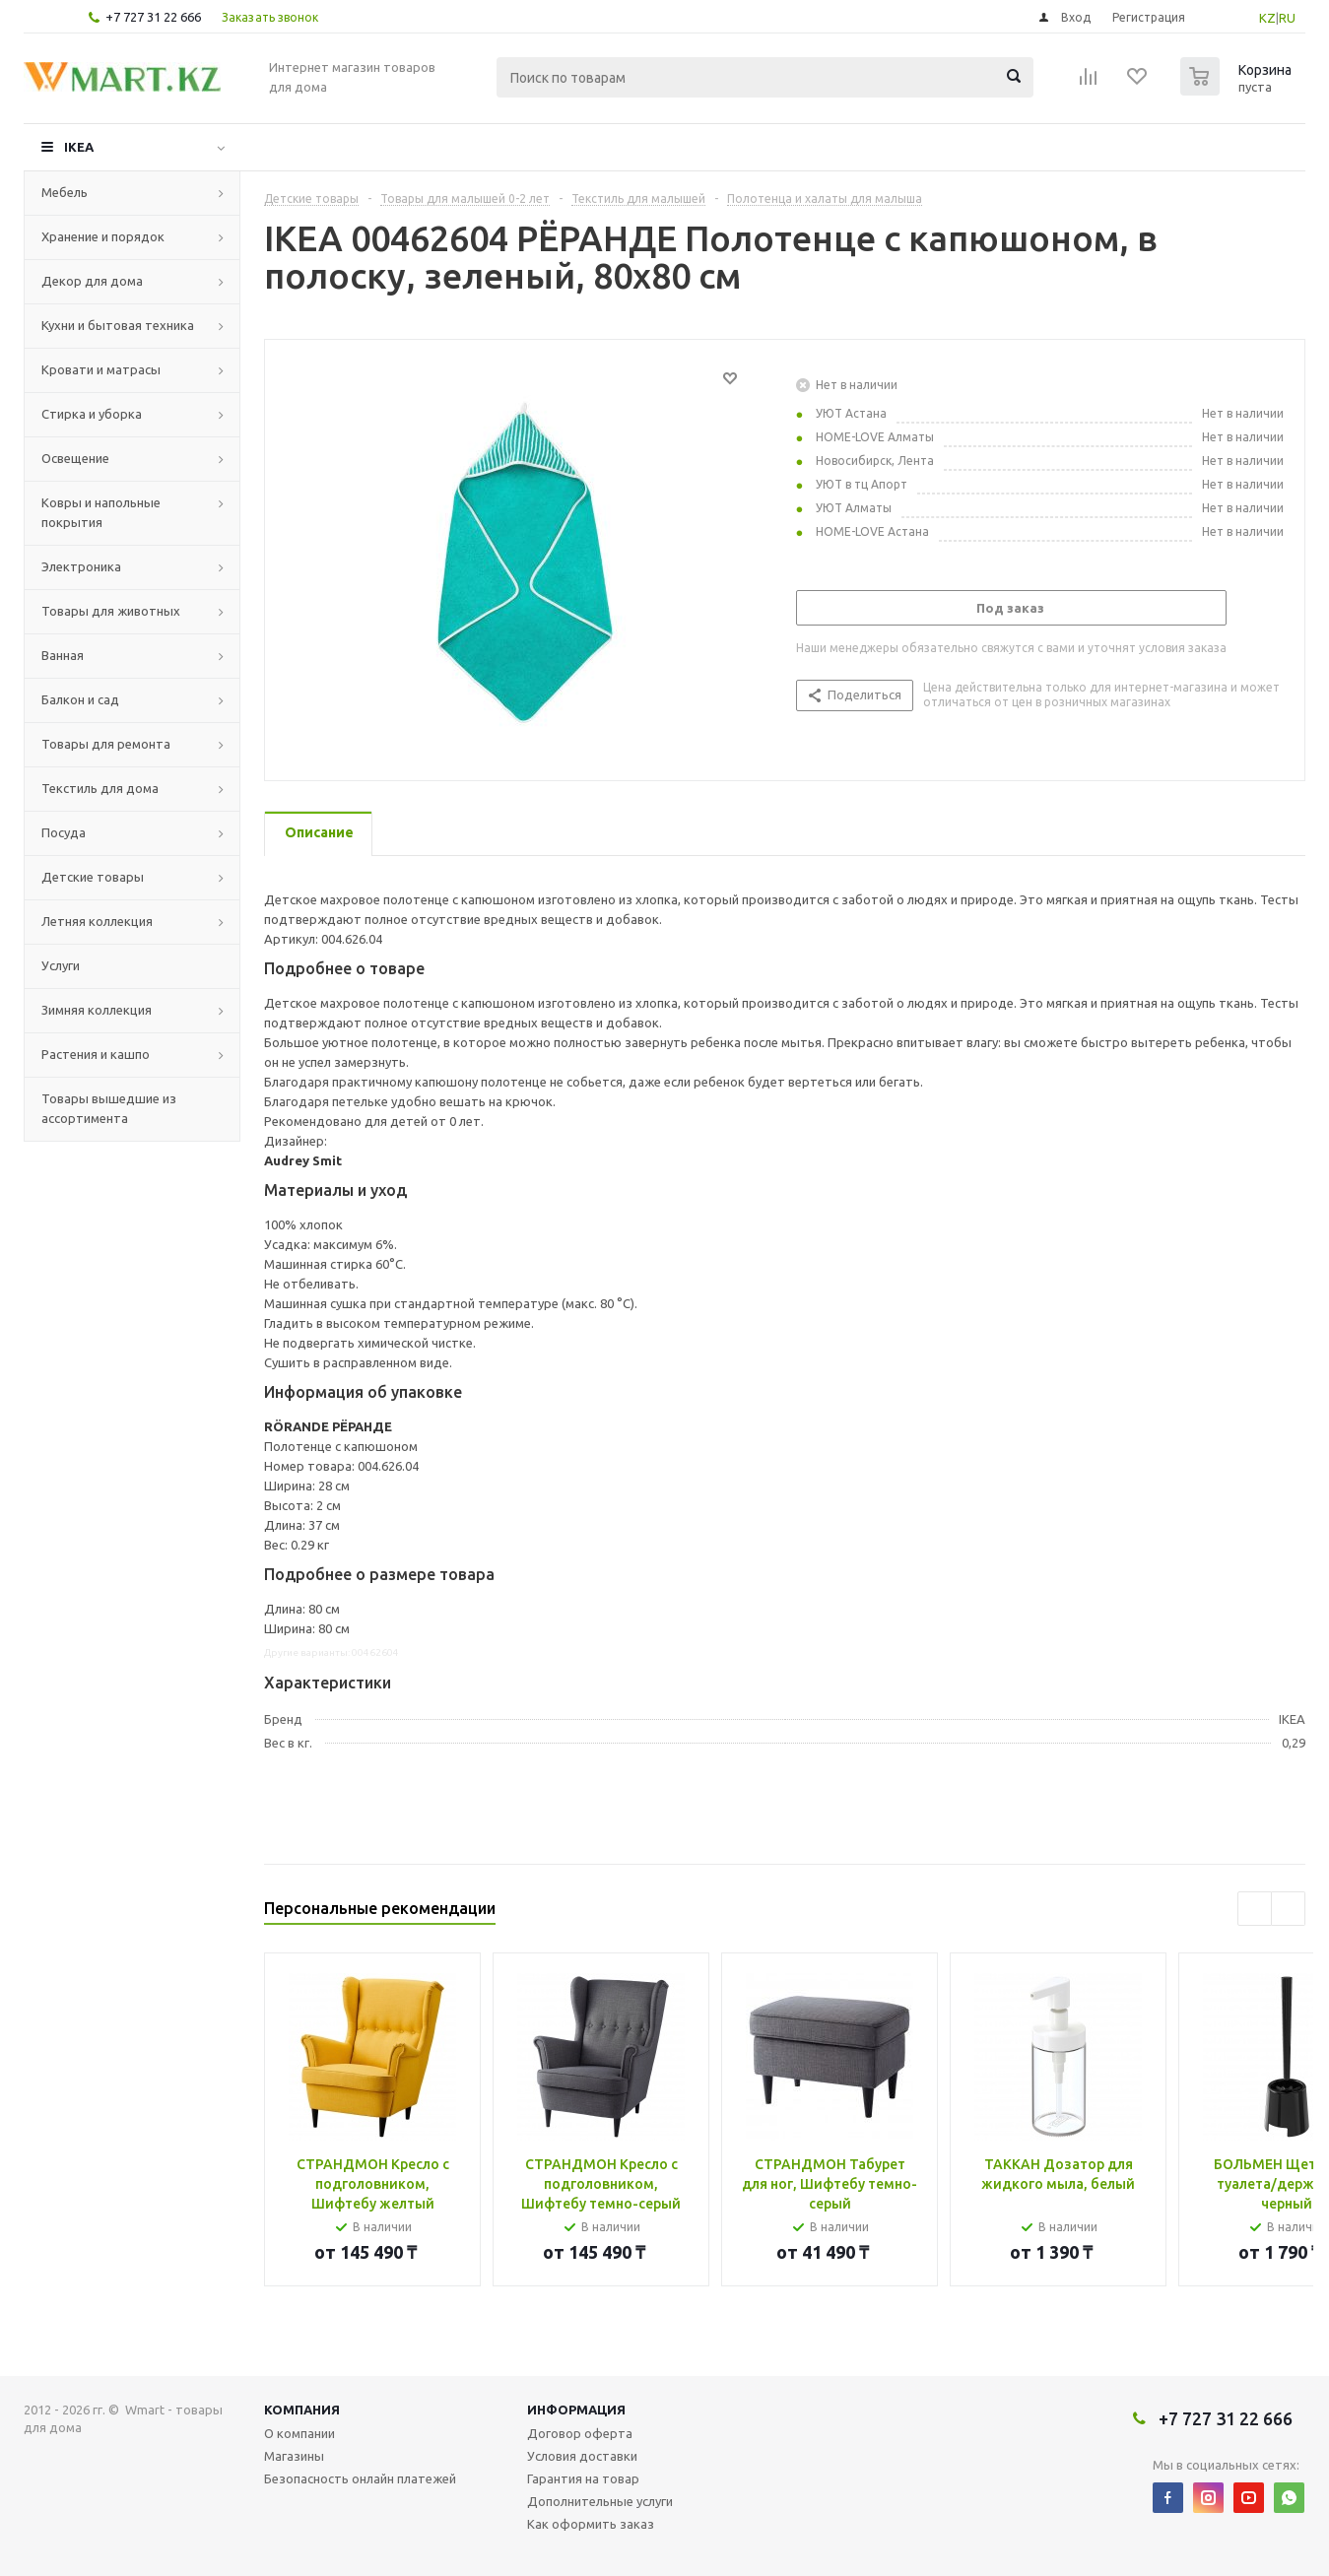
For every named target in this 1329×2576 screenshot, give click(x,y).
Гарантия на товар (583, 2478)
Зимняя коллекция (96, 1010)
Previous (1254, 1908)
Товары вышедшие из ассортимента (108, 1108)
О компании (299, 2433)
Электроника (81, 566)
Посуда (63, 832)
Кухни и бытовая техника (117, 325)
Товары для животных (110, 611)
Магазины (294, 2456)
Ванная (62, 655)
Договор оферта (579, 2433)
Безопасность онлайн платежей (360, 2478)
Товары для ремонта (105, 744)
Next (1288, 1908)
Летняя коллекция (97, 921)
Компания (302, 2409)
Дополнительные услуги (600, 2501)
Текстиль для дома (100, 788)
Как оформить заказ (590, 2524)
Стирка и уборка (91, 414)
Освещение (75, 458)
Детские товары (92, 877)
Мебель (64, 192)
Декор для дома (92, 281)
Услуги (60, 965)
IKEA (79, 147)
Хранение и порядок (103, 236)
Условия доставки (582, 2456)
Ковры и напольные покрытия (101, 512)
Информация (576, 2409)
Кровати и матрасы (101, 369)
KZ (1267, 18)
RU (1287, 18)
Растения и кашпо (95, 1054)
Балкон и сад (80, 699)
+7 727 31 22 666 (153, 17)
